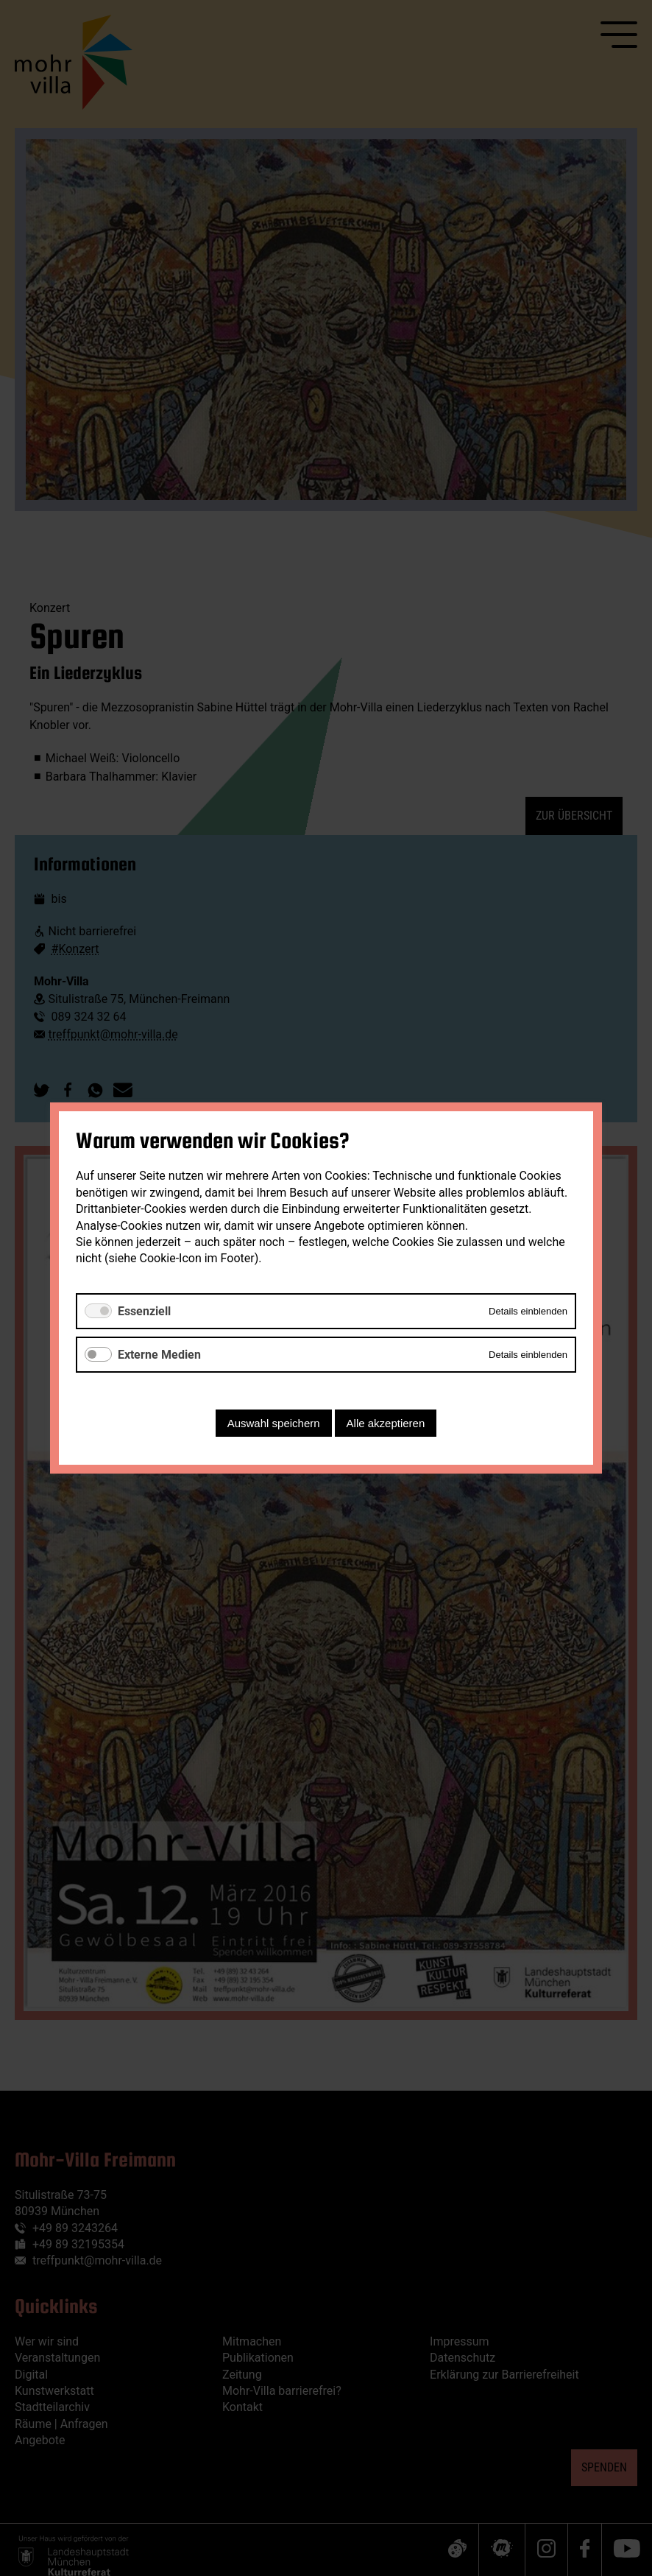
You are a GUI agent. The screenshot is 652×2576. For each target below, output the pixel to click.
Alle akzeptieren (386, 1423)
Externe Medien (159, 1355)
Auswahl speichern (273, 1423)
